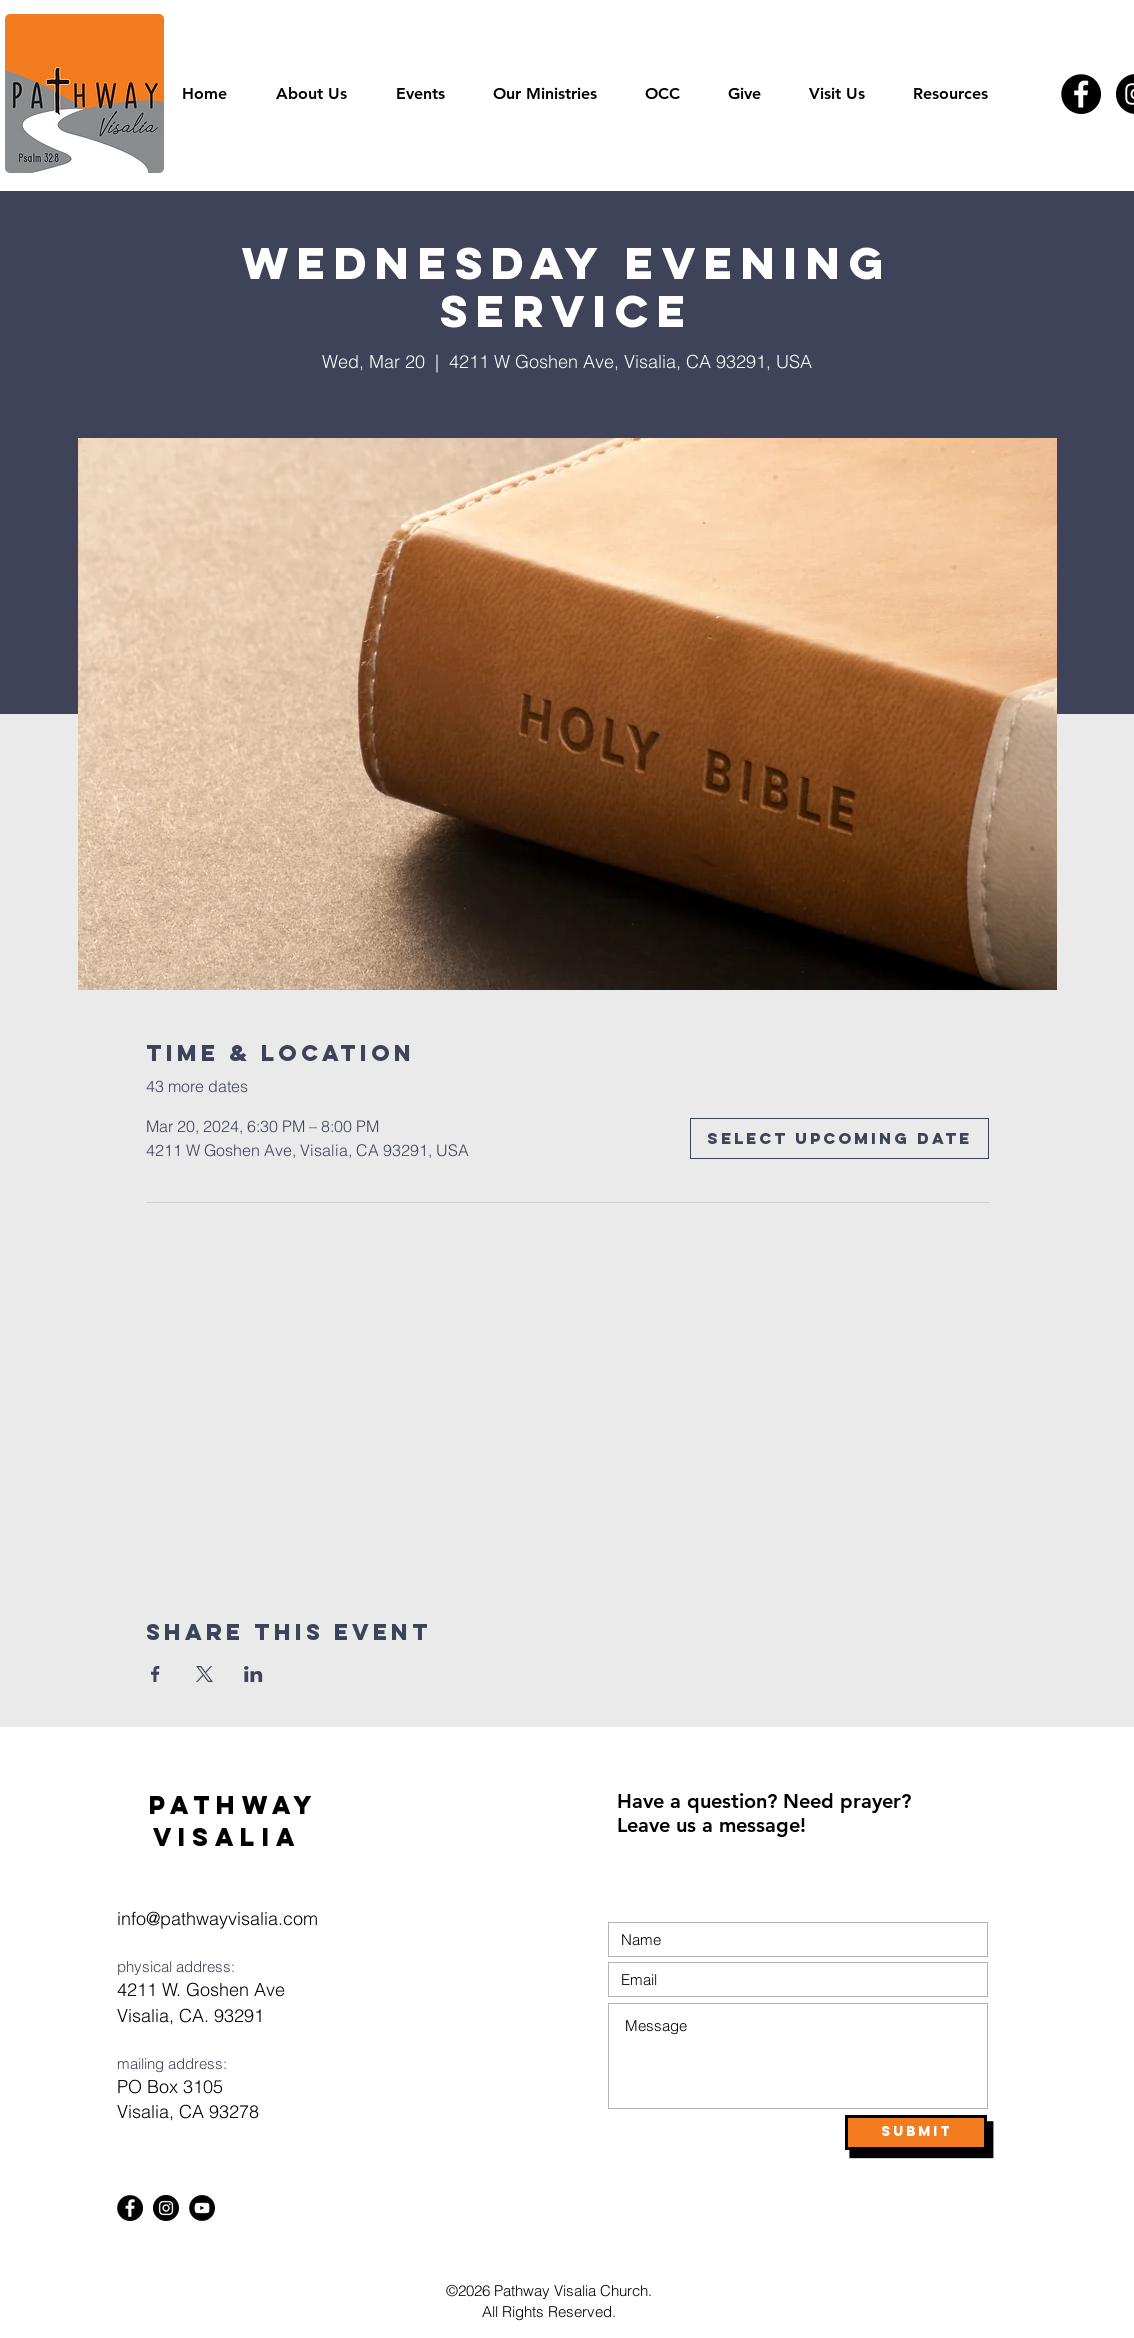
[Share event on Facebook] (155, 1674)
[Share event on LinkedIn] (253, 1674)
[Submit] (916, 2132)
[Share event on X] (204, 1674)
